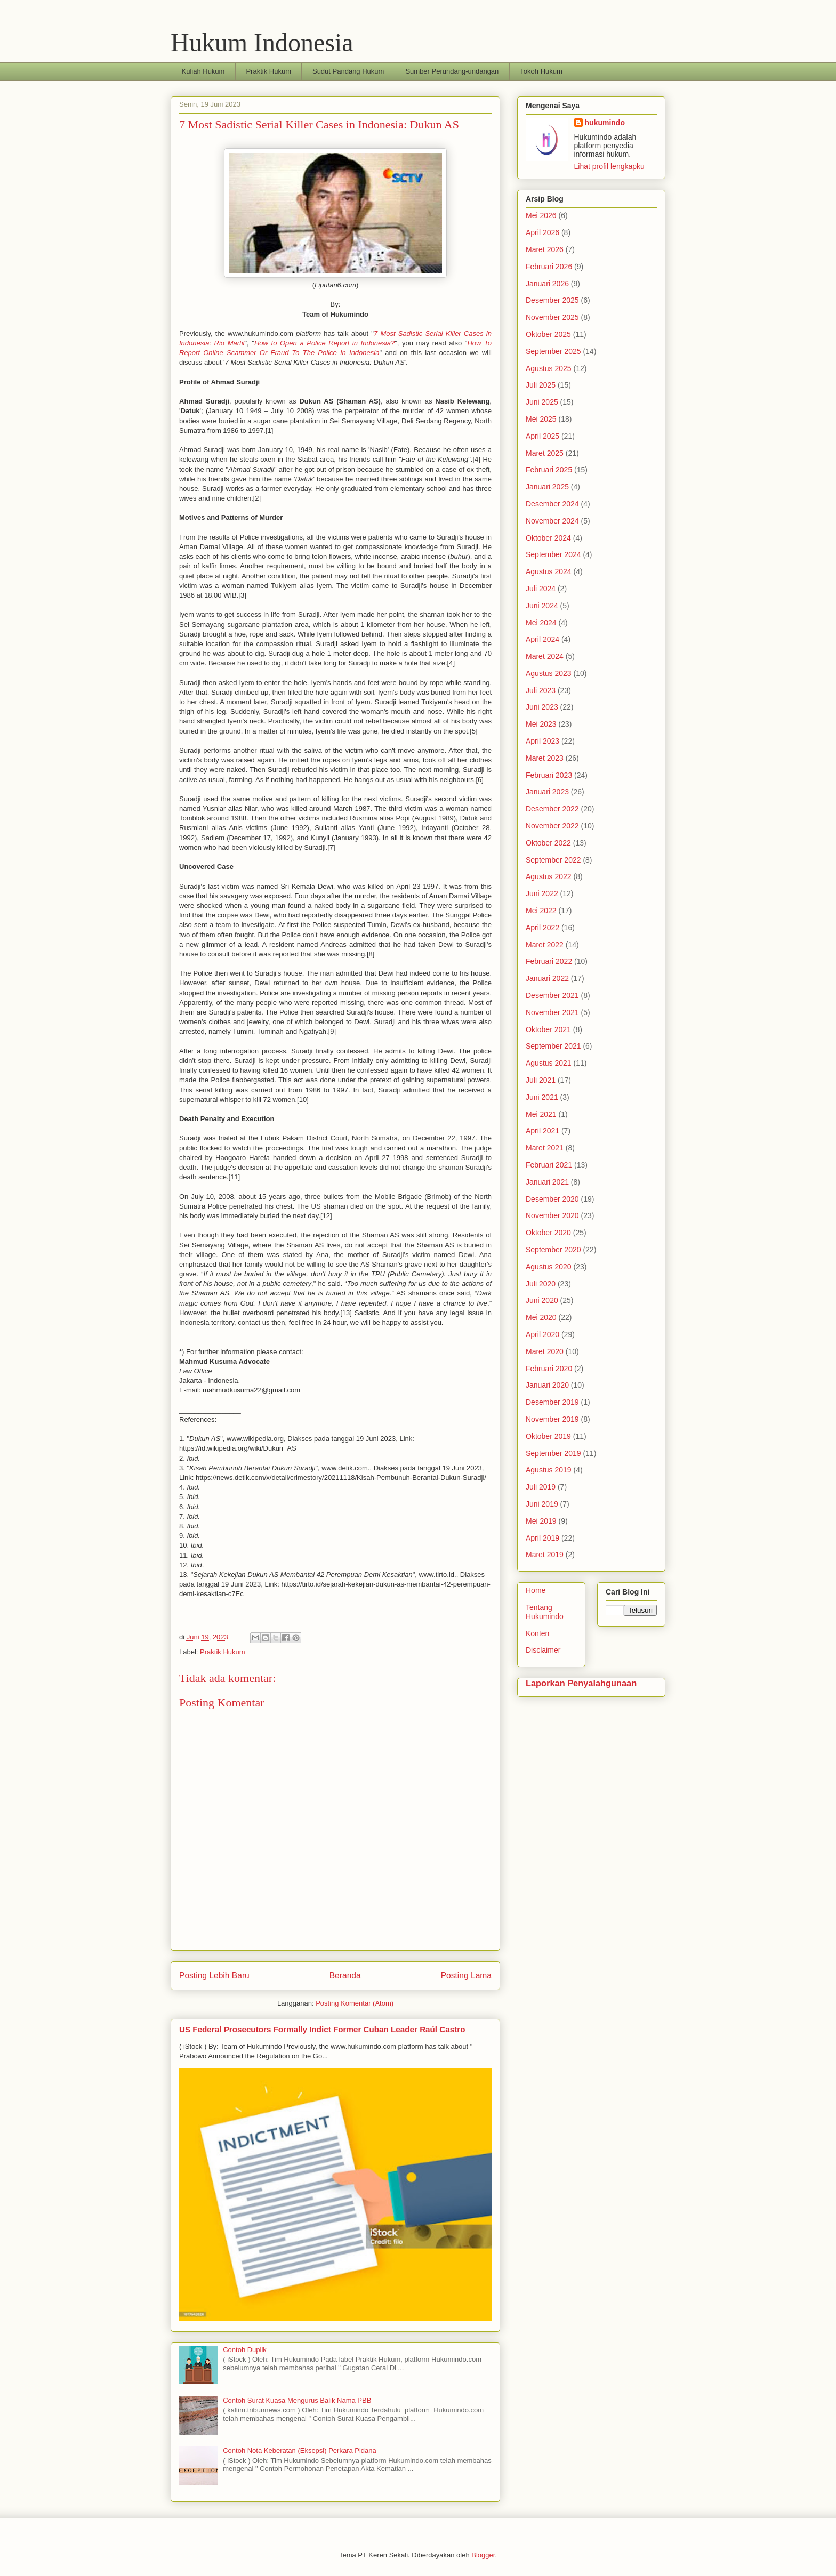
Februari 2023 (549, 775)
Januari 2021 (547, 1182)
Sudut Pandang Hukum (348, 71)
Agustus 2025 (549, 368)
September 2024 (553, 554)
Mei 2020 (541, 1317)
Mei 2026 (541, 215)
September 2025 (553, 351)
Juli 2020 (541, 1283)
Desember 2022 (552, 808)
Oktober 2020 (548, 1232)
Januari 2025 (547, 486)
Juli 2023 (541, 690)
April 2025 (542, 436)
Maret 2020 (545, 1351)
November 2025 (552, 317)
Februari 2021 (549, 1165)
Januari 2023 (547, 791)
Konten (537, 1633)
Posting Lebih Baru (214, 1975)
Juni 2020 (542, 1300)
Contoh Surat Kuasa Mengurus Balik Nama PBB (297, 2400)
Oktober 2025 (548, 334)
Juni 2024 (542, 605)
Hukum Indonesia (262, 42)
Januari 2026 (547, 283)
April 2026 (542, 232)
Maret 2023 (545, 758)
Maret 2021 (545, 1148)
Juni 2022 (542, 893)
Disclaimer (543, 1650)
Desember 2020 (552, 1199)
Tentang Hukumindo (545, 1612)
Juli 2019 (541, 1487)
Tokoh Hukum (541, 71)
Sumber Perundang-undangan (452, 71)
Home (535, 1590)
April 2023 (542, 741)
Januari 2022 (547, 978)
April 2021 (542, 1130)
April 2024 (542, 639)
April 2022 (542, 927)
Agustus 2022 (549, 876)
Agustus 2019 (549, 1470)
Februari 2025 (549, 469)
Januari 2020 (547, 1385)
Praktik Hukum (268, 71)
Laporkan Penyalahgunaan (581, 1683)
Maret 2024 (545, 656)
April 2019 (542, 1538)
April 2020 (542, 1334)
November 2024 (552, 521)
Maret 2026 (545, 249)
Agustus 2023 (549, 673)
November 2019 (552, 1419)
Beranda (345, 1975)
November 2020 (552, 1215)
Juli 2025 (541, 385)
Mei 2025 (541, 419)
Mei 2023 (541, 724)
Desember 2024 (552, 504)
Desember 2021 (552, 995)
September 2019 (553, 1453)
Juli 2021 (541, 1080)
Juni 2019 (542, 1504)
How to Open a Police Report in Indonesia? (324, 343)
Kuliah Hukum (203, 71)
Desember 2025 (552, 300)
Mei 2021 (541, 1114)
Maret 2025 (545, 453)
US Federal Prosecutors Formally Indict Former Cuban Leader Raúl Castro (322, 2029)
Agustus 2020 (549, 1266)
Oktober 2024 (548, 538)
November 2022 (552, 826)
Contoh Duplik (245, 2350)
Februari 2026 (549, 266)
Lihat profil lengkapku (609, 166)
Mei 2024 (541, 622)
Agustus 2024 (549, 571)
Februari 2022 (549, 961)
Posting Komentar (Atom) (354, 2003)
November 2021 (552, 1012)
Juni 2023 (542, 707)
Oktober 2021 (548, 1029)
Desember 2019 (552, 1402)
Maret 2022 (545, 944)
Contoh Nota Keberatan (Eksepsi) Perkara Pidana (299, 2450)
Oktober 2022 (548, 843)
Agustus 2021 (549, 1063)
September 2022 (553, 860)
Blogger (483, 2555)
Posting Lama (466, 1975)
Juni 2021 (542, 1097)
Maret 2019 (545, 1554)
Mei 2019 (541, 1521)
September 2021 (553, 1046)
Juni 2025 (542, 402)
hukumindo (605, 122)
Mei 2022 (541, 910)
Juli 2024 (541, 588)
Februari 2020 (549, 1368)
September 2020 (553, 1249)
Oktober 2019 (548, 1436)
